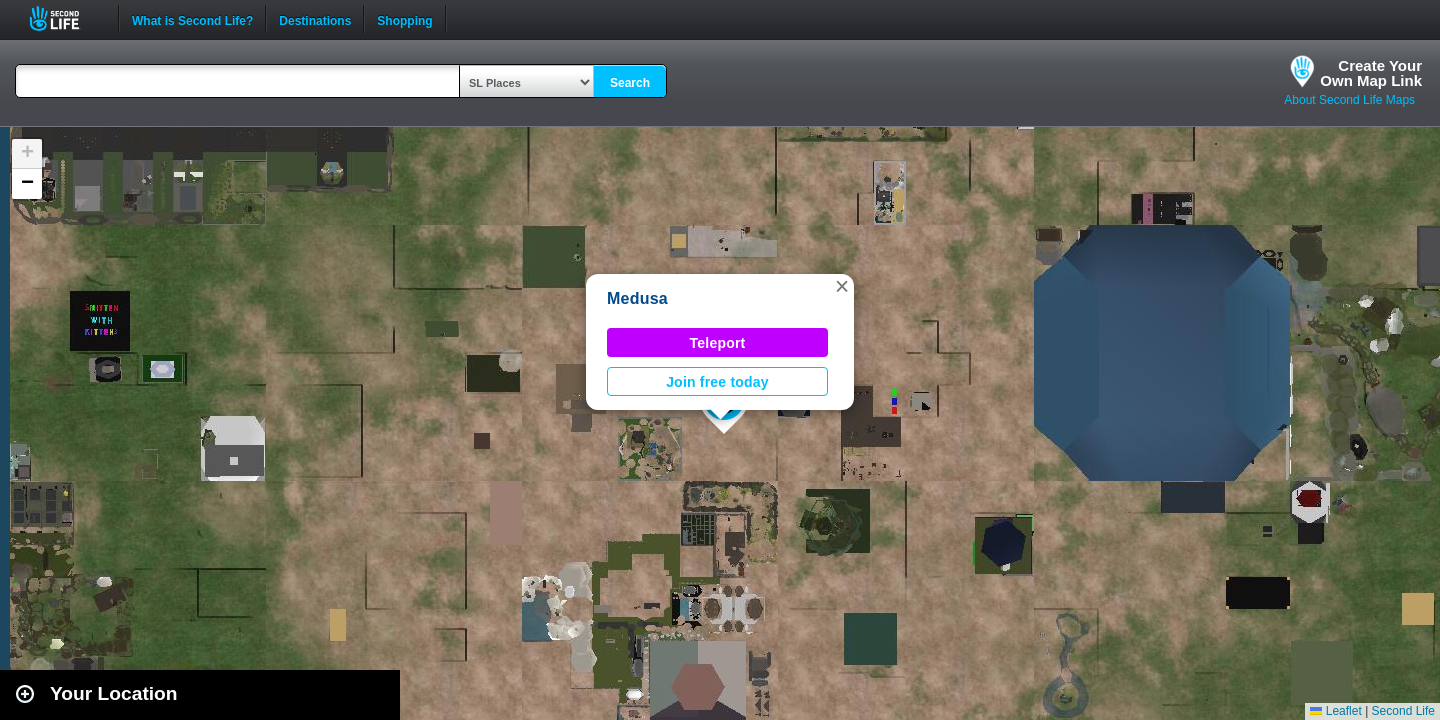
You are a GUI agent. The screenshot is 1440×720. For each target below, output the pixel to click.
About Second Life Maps (1349, 100)
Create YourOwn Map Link (1371, 73)
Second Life (65, 18)
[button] (842, 286)
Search (630, 83)
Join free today (717, 382)
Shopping (404, 19)
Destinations (315, 19)
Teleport (718, 343)
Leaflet (1335, 711)
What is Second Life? (192, 19)
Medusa (637, 298)
